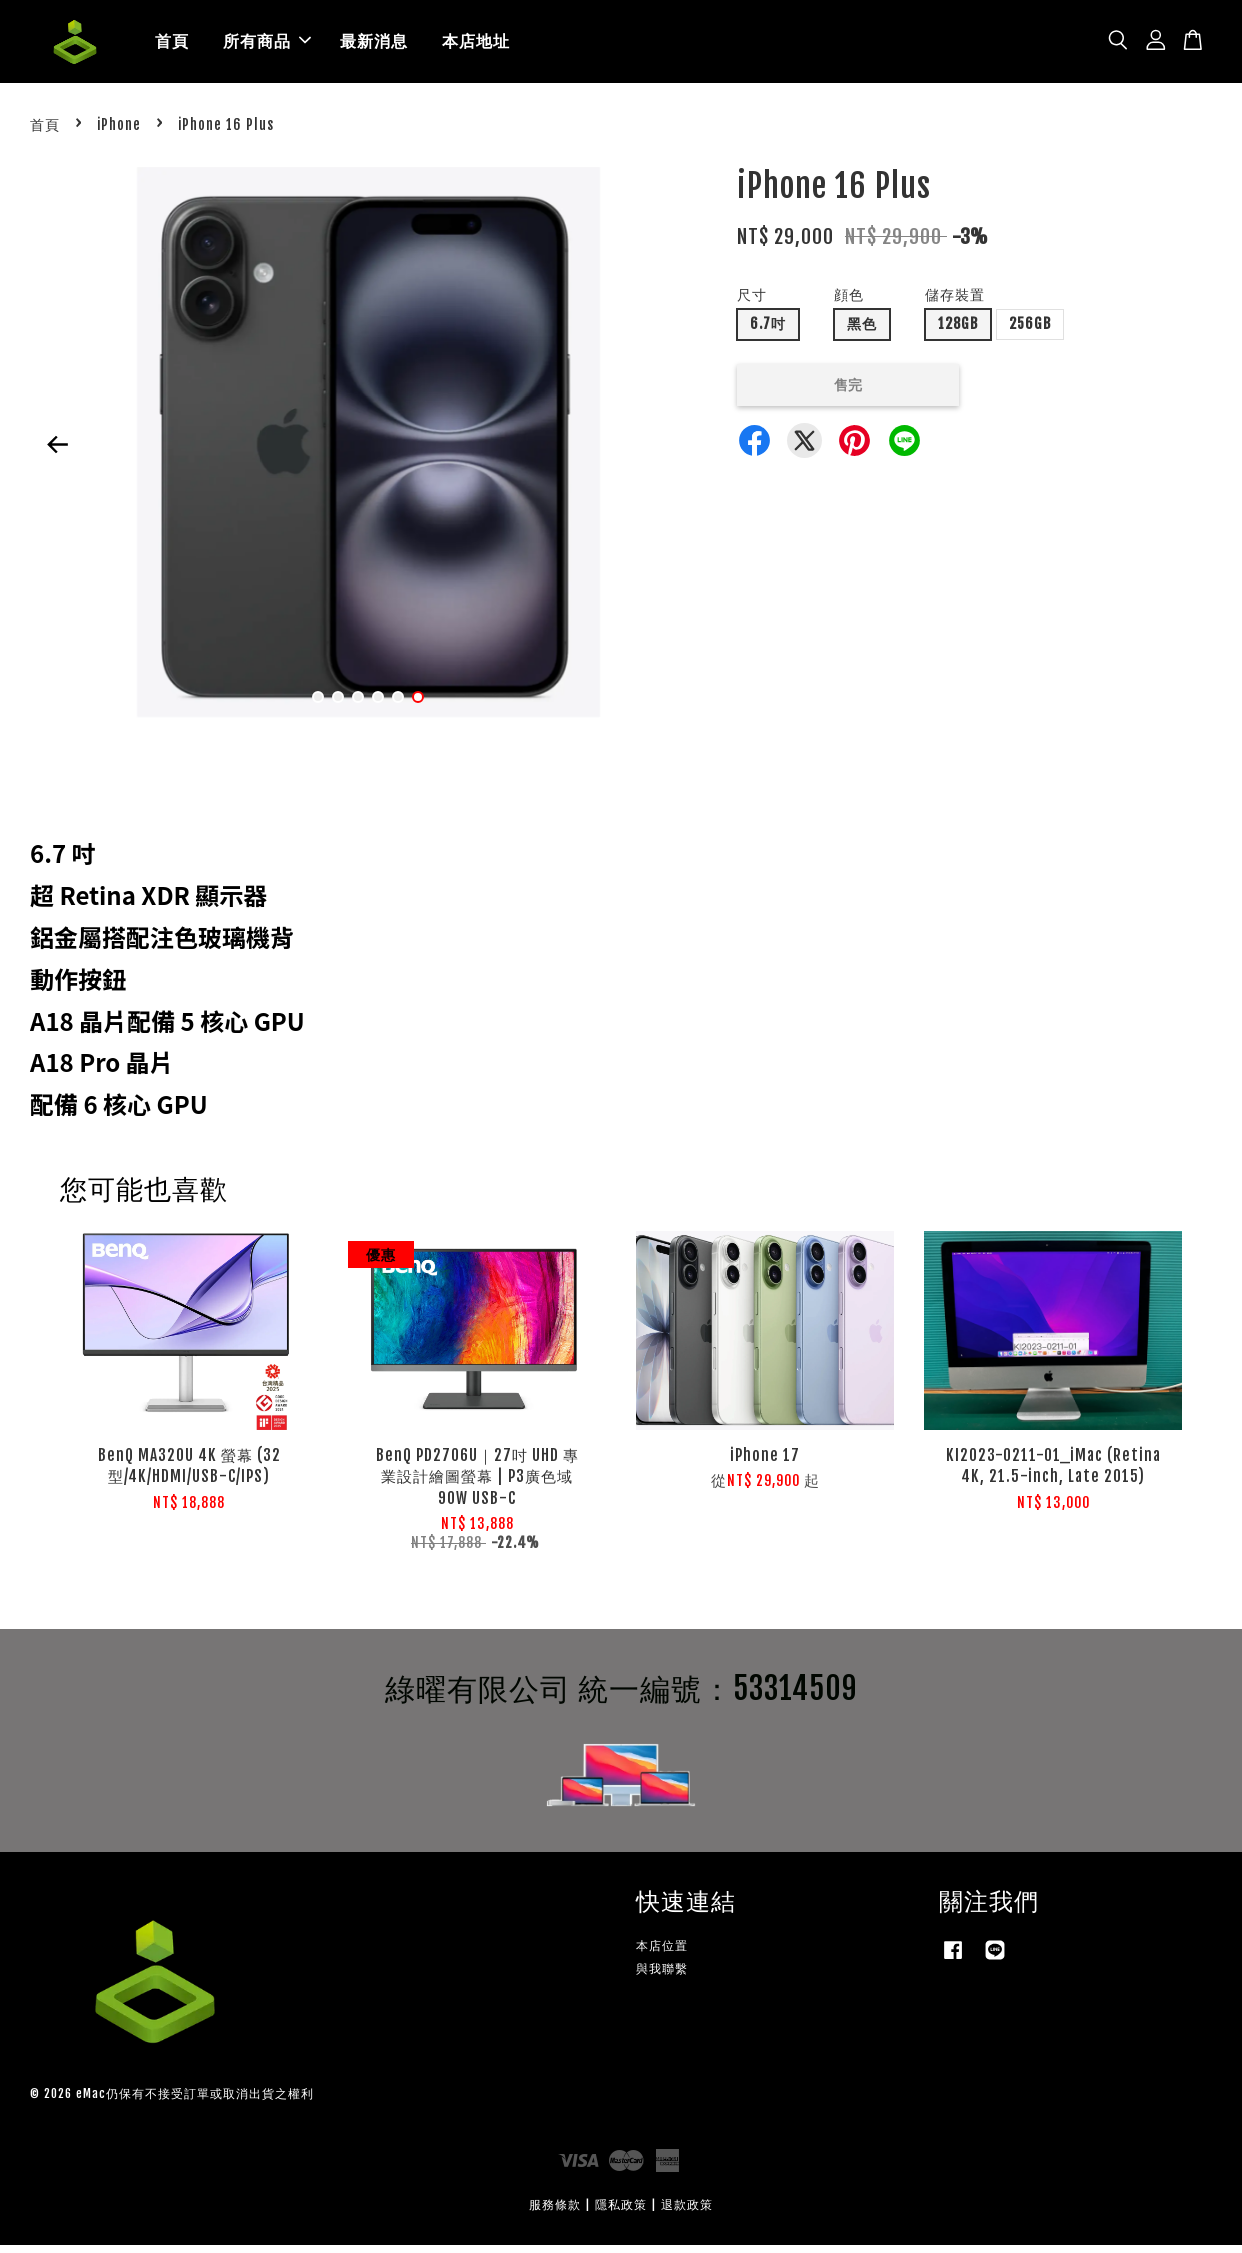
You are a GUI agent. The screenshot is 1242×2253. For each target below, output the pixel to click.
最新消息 (374, 45)
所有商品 (267, 45)
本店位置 (662, 1952)
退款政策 (687, 2212)
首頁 (172, 45)
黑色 (862, 331)
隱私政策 (621, 2212)
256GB (1030, 331)
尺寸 (752, 302)
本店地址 (476, 45)
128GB (958, 331)
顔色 (849, 302)
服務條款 (555, 2212)
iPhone (119, 131)
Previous (57, 452)
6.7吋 (768, 331)
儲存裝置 (955, 302)
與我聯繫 (662, 1975)
